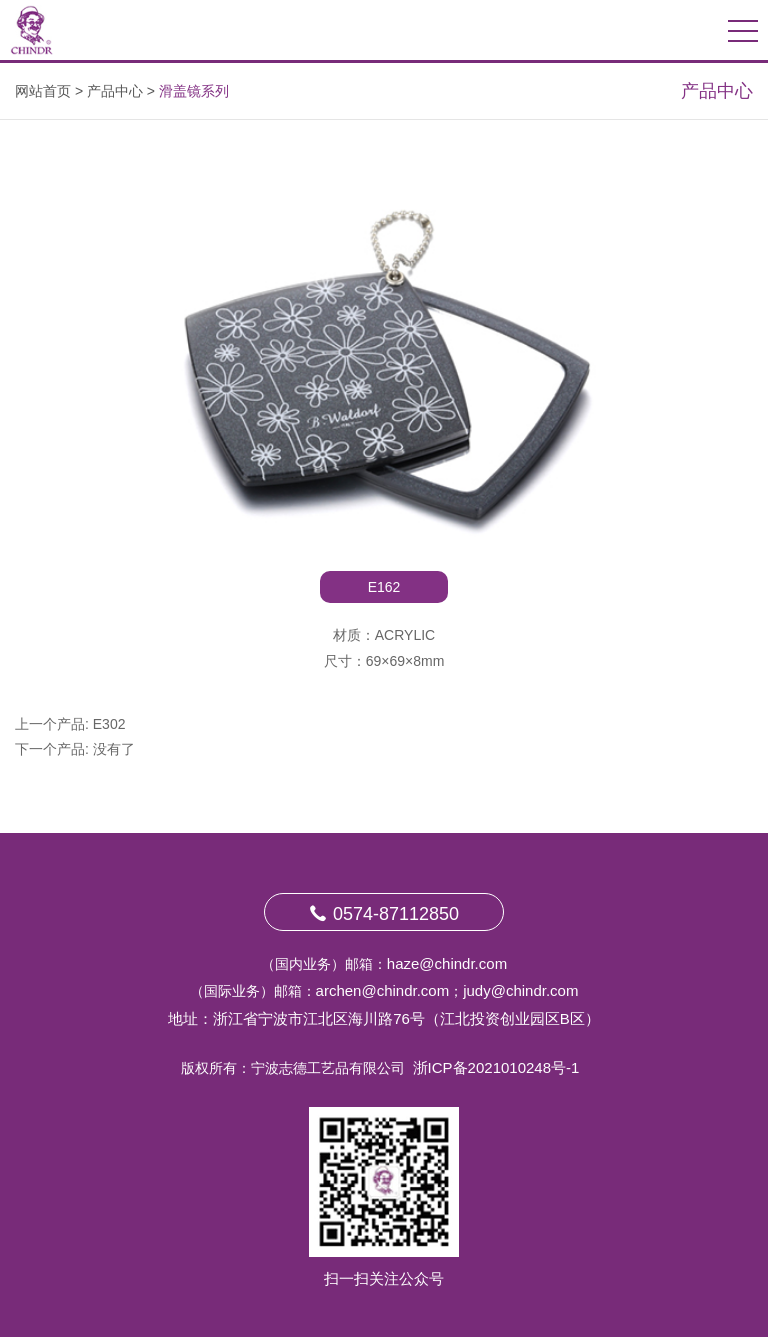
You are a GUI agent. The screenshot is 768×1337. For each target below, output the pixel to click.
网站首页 (43, 91)
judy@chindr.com (520, 990)
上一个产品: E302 (70, 724)
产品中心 (115, 91)
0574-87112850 (384, 914)
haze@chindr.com (447, 963)
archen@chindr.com (383, 990)
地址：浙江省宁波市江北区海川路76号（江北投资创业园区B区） (384, 1018)
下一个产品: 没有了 (75, 749)
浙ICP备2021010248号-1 (496, 1067)
